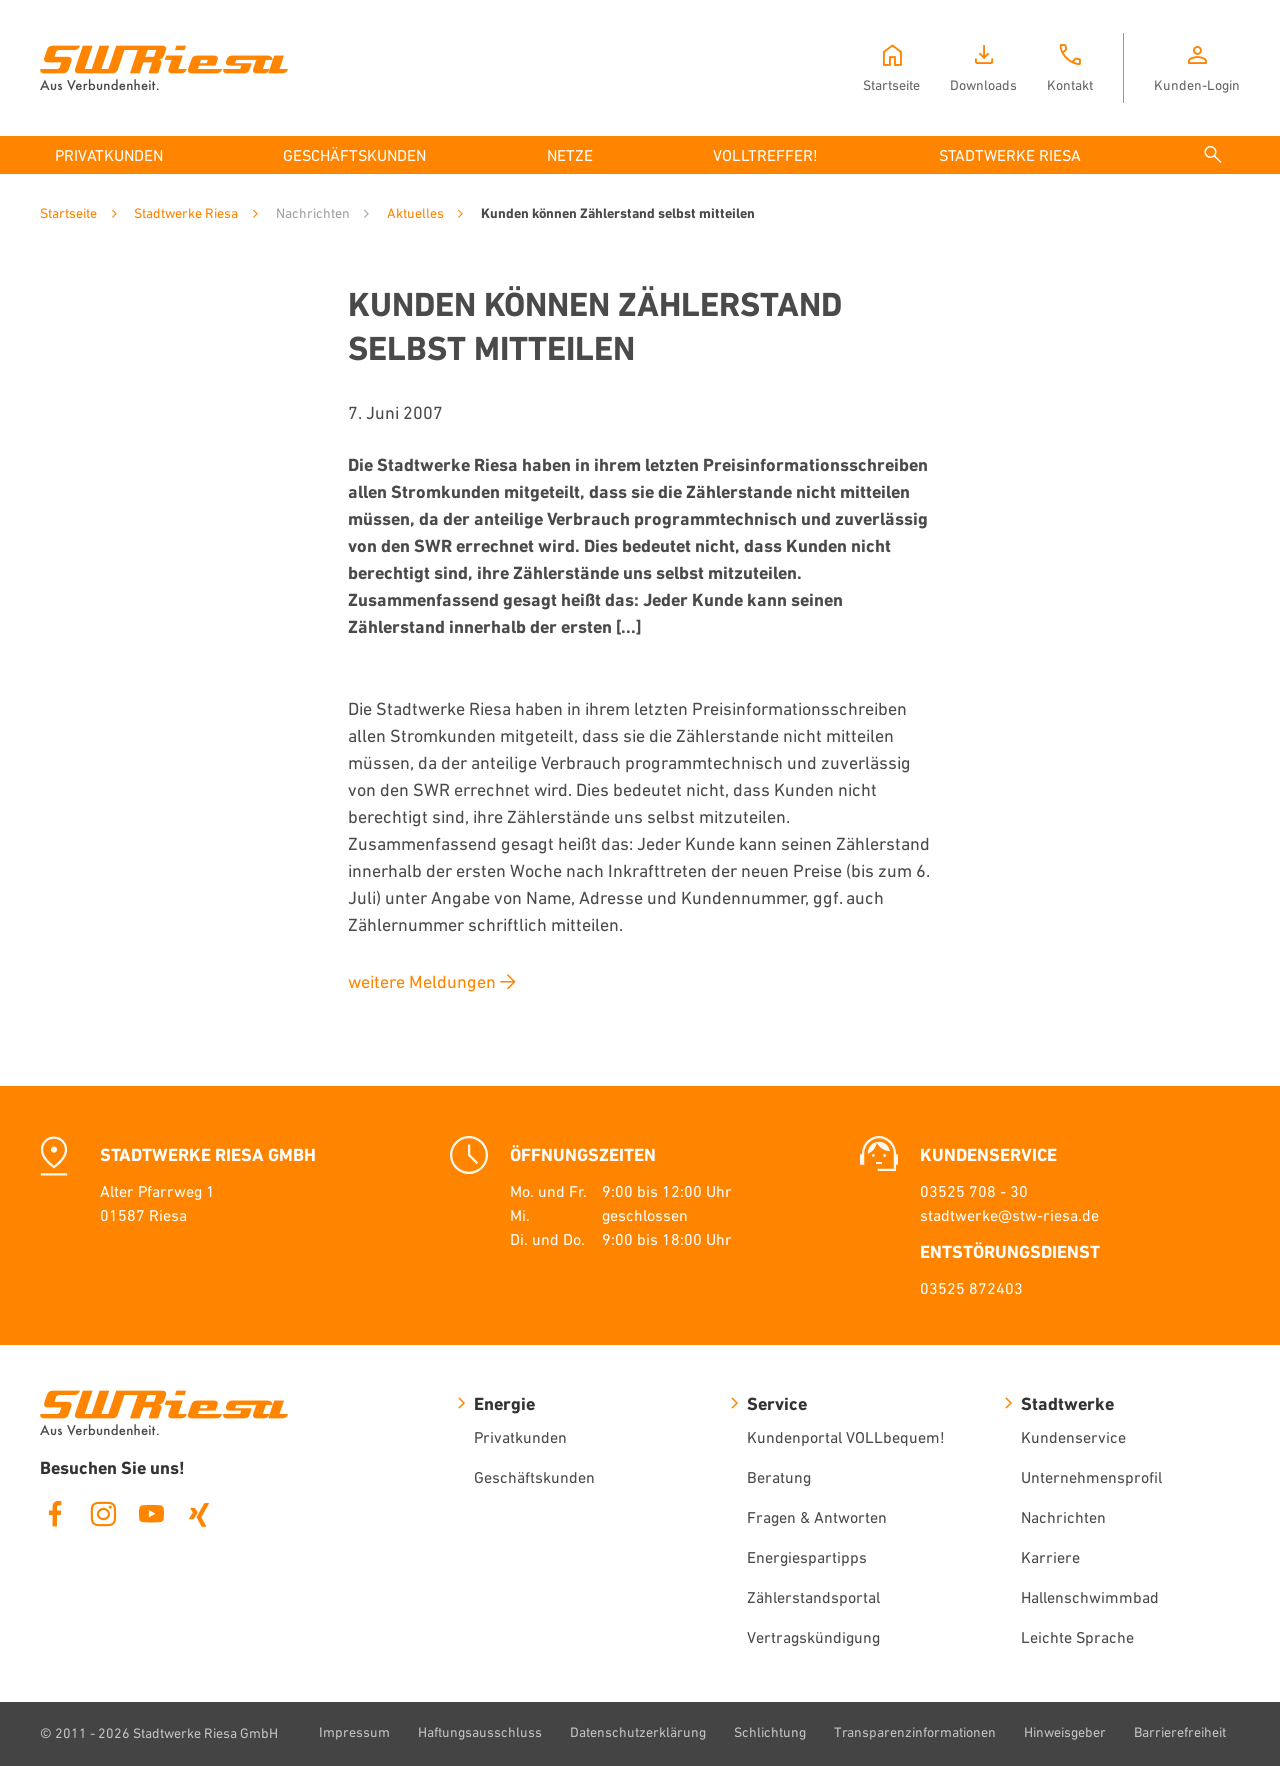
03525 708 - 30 (974, 1191)
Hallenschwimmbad (1090, 1597)
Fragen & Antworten (817, 1517)
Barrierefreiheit (1180, 1732)
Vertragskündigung (813, 1637)
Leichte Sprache (1077, 1637)
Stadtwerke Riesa (186, 213)
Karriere (1050, 1557)
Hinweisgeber (1065, 1732)
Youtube (151, 1514)
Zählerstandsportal (813, 1597)
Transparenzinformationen (915, 1732)
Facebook (55, 1514)
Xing (199, 1514)
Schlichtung (770, 1732)
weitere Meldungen (422, 981)
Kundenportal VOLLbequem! (846, 1437)
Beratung (779, 1477)
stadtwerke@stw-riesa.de (1009, 1215)
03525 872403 (971, 1288)
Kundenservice (1073, 1437)
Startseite (68, 213)
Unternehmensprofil (1091, 1477)
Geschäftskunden (534, 1477)
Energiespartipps (807, 1557)
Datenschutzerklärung (638, 1732)
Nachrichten (1063, 1517)
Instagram (103, 1514)
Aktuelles (415, 213)
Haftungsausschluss (480, 1732)
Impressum (354, 1732)
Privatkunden (520, 1437)
